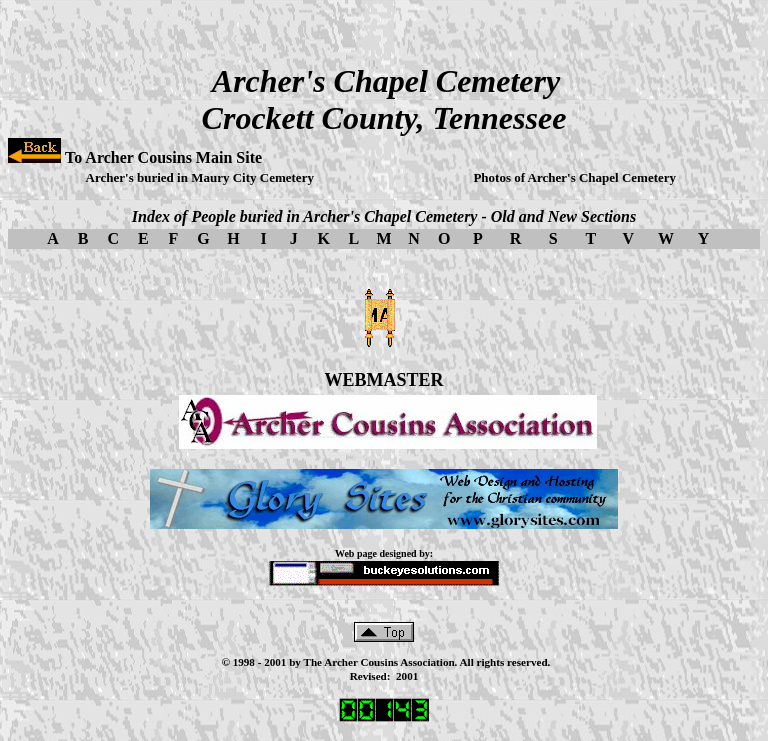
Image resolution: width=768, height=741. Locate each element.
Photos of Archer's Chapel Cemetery (574, 177)
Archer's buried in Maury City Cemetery (200, 177)
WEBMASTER (383, 380)
